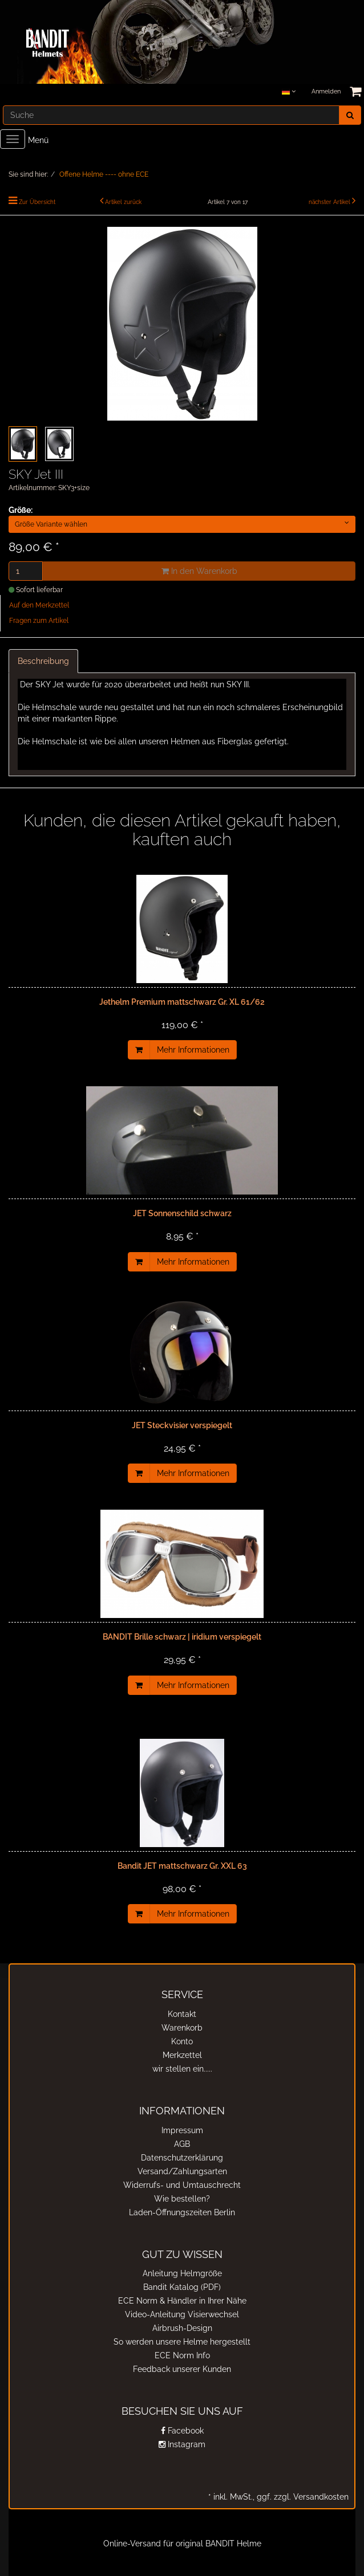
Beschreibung (43, 661)
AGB (182, 2144)
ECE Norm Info (182, 2355)
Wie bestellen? (182, 2198)
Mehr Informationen (193, 1049)
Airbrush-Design (182, 2328)
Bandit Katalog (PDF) (182, 2287)
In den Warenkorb (199, 571)
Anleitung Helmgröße (182, 2273)
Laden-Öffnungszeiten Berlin (182, 2212)
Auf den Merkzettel (39, 605)
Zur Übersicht (37, 202)
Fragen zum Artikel (38, 621)
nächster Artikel (330, 202)
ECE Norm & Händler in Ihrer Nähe (182, 2300)
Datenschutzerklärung (182, 2157)
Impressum (182, 2130)
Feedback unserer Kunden (182, 2369)
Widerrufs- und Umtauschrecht (182, 2185)
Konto (182, 2041)
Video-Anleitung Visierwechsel (182, 2314)
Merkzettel (182, 2055)
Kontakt (182, 2014)
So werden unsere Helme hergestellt (182, 2341)
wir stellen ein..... (182, 2068)
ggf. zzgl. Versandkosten (301, 2496)
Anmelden (326, 91)
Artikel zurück (123, 202)
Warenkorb (182, 2027)
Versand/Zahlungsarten (182, 2171)
